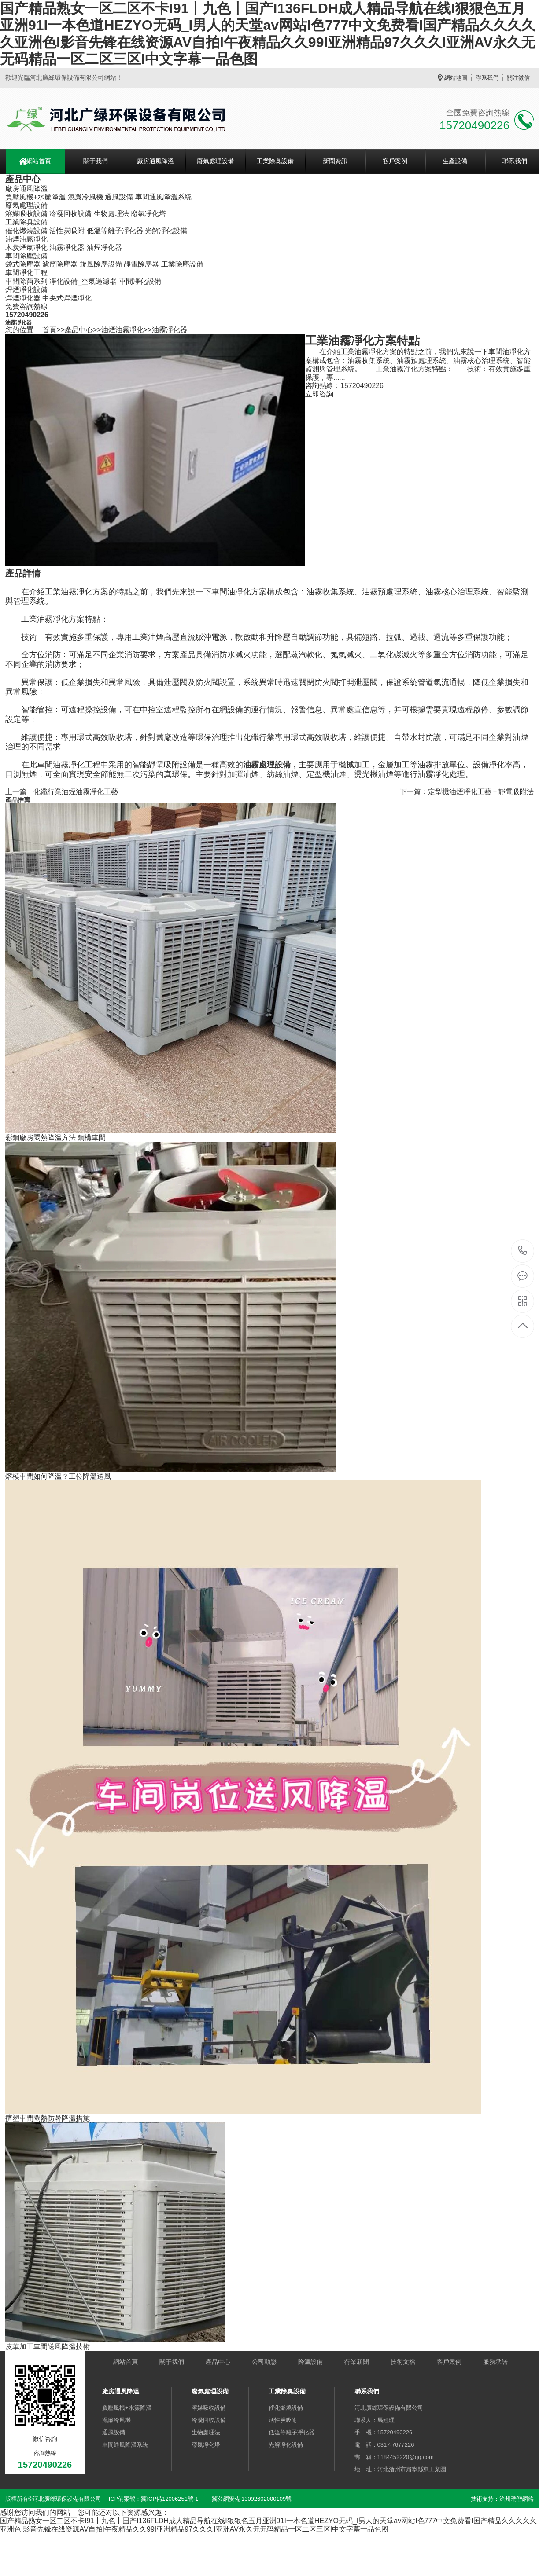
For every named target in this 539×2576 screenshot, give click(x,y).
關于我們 (95, 161)
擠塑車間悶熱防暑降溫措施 (47, 2118)
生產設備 (455, 161)
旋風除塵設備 (101, 264)
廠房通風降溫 (155, 161)
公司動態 (264, 2361)
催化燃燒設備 (26, 231)
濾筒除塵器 (60, 264)
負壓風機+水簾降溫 (35, 197)
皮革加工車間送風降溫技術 (47, 2346)
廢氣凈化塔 (148, 213)
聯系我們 (487, 77)
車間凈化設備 (140, 281)
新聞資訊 (335, 161)
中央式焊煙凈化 (67, 298)
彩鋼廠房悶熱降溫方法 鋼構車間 (55, 1137)
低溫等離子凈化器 (115, 231)
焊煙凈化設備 (26, 289)
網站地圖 (455, 77)
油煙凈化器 (104, 247)
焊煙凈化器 (23, 298)
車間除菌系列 (26, 281)
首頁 (49, 329)
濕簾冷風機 (85, 197)
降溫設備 (310, 2361)
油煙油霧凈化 (26, 239)
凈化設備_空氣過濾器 (83, 281)
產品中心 (79, 329)
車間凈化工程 (26, 272)
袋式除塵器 (23, 264)
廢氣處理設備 (215, 161)
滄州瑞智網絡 (516, 2498)
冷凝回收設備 (70, 213)
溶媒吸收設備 (26, 213)
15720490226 (523, 1250)
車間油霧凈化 (61, 764)
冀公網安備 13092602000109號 (252, 2498)
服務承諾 (495, 2361)
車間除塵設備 (26, 256)
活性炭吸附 (67, 231)
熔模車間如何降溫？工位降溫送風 (58, 1476)
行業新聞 (356, 2361)
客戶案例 (395, 161)
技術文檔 (403, 2361)
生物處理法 (111, 213)
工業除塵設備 (182, 264)
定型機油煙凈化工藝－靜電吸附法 (481, 791)
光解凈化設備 (166, 231)
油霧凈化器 (67, 247)
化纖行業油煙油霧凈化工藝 (75, 791)
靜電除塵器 (141, 264)
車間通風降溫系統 (163, 197)
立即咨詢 (319, 394)
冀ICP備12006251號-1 (169, 2498)
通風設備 (119, 197)
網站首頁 (38, 161)
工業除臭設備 (275, 161)
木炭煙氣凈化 (26, 247)
